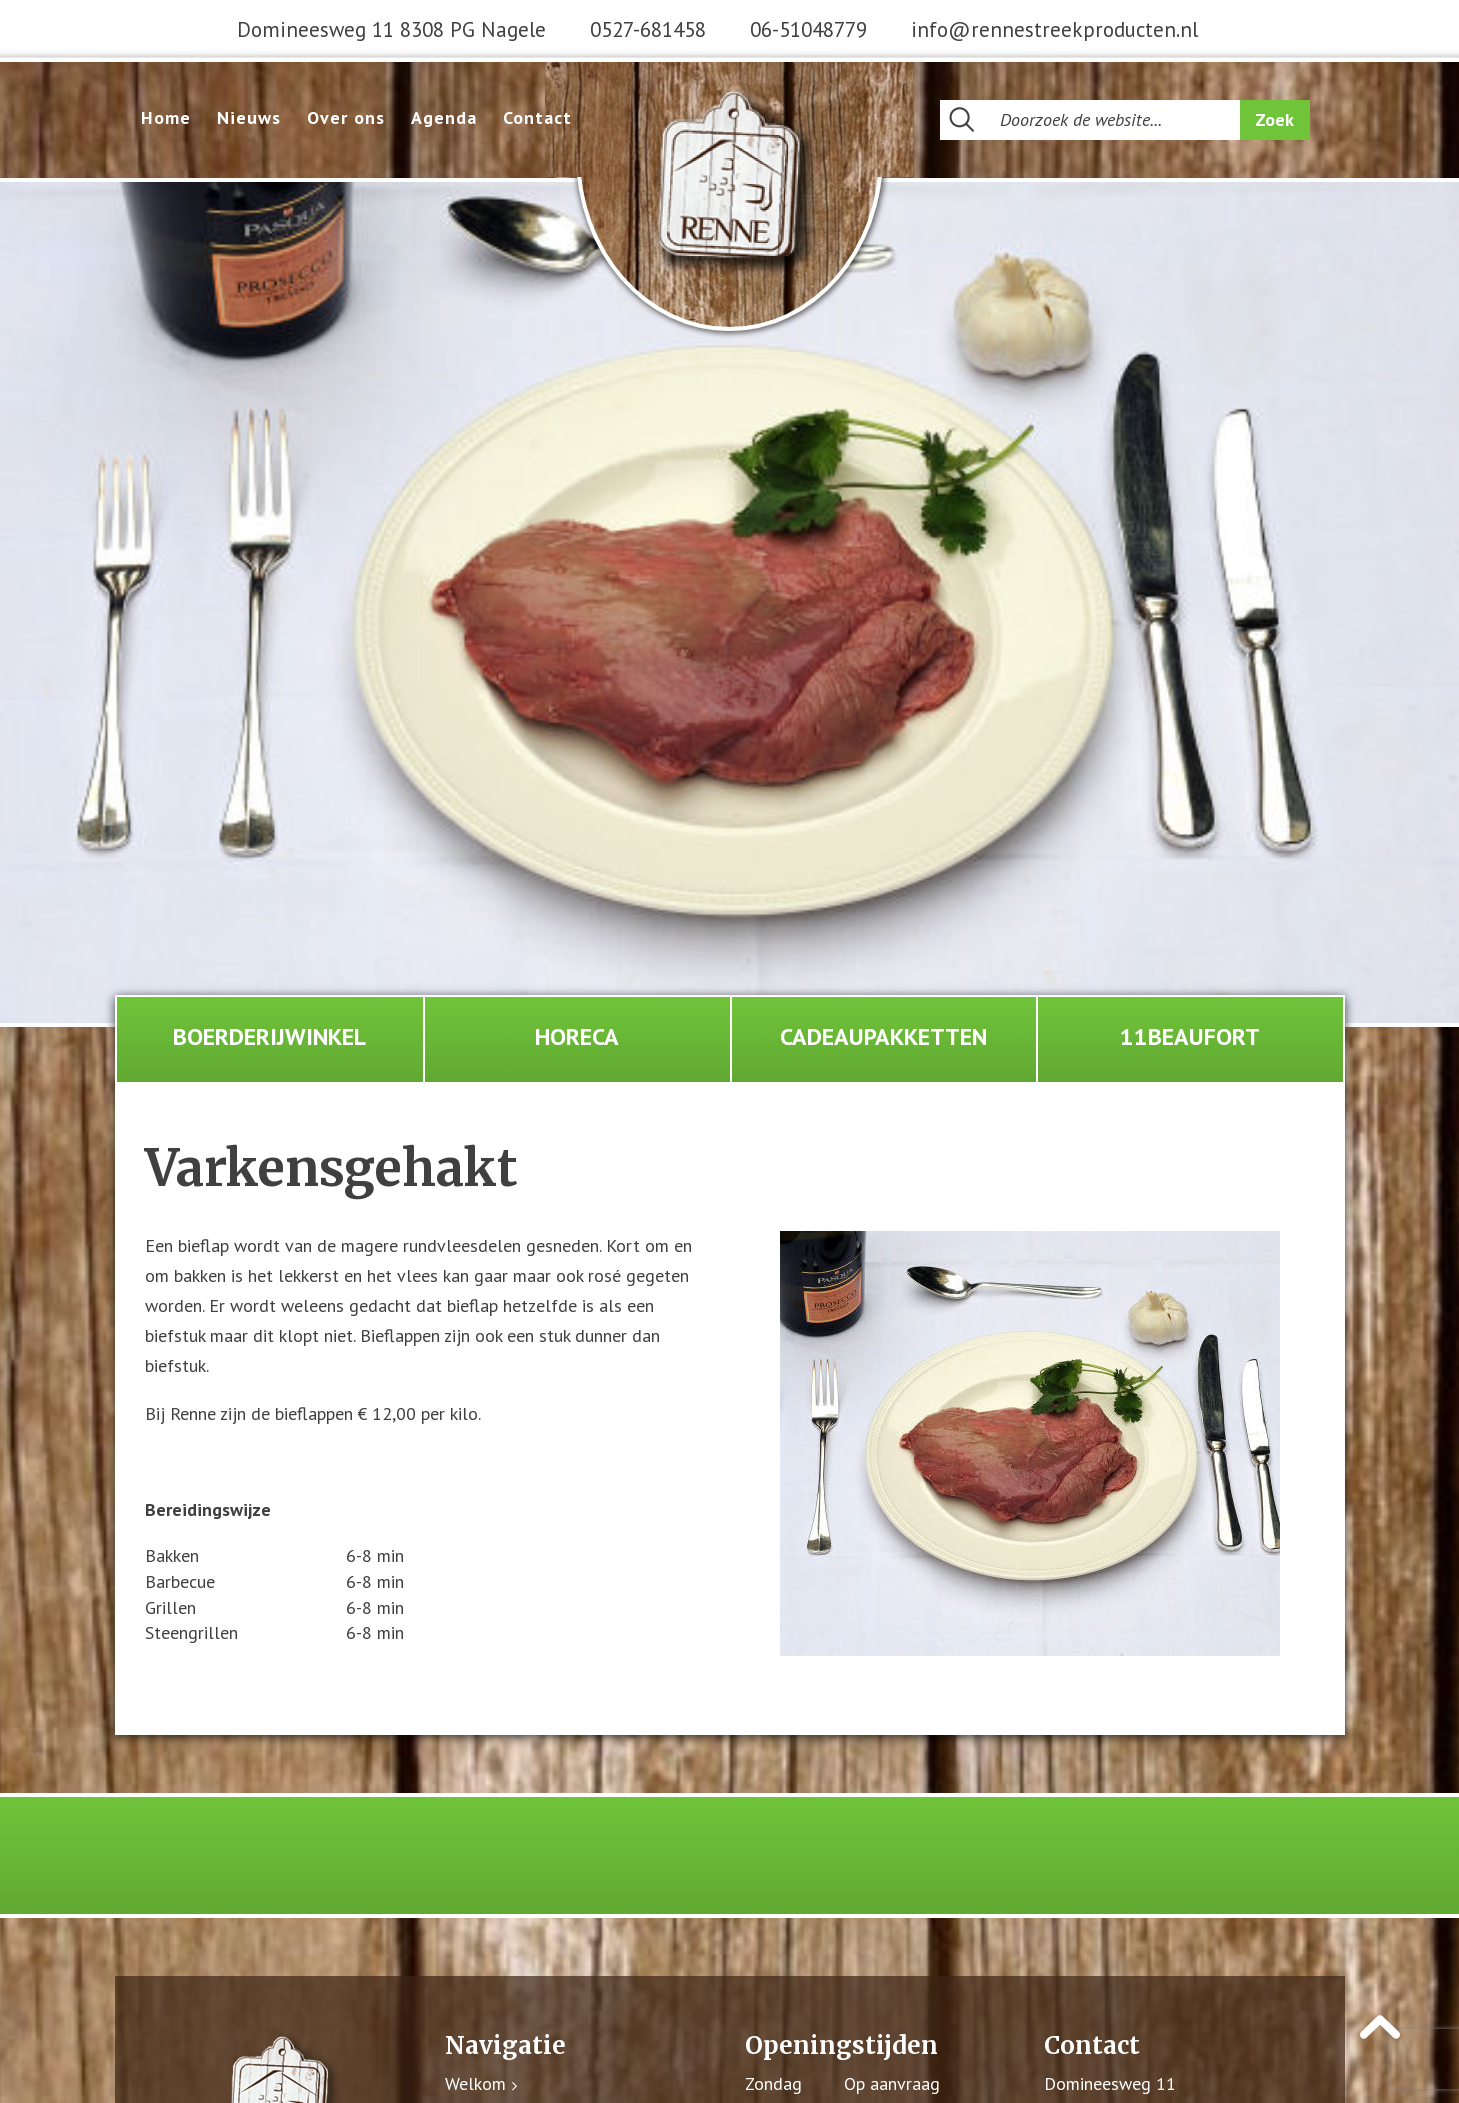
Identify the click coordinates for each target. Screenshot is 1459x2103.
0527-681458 (648, 29)
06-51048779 (808, 29)
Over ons (346, 117)
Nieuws (249, 117)
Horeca (577, 1036)
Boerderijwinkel (269, 1036)
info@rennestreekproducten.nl (1054, 29)
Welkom (475, 2084)
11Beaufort (1190, 1036)
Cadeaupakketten (883, 1036)
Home (166, 117)
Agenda (444, 117)
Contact (537, 117)
